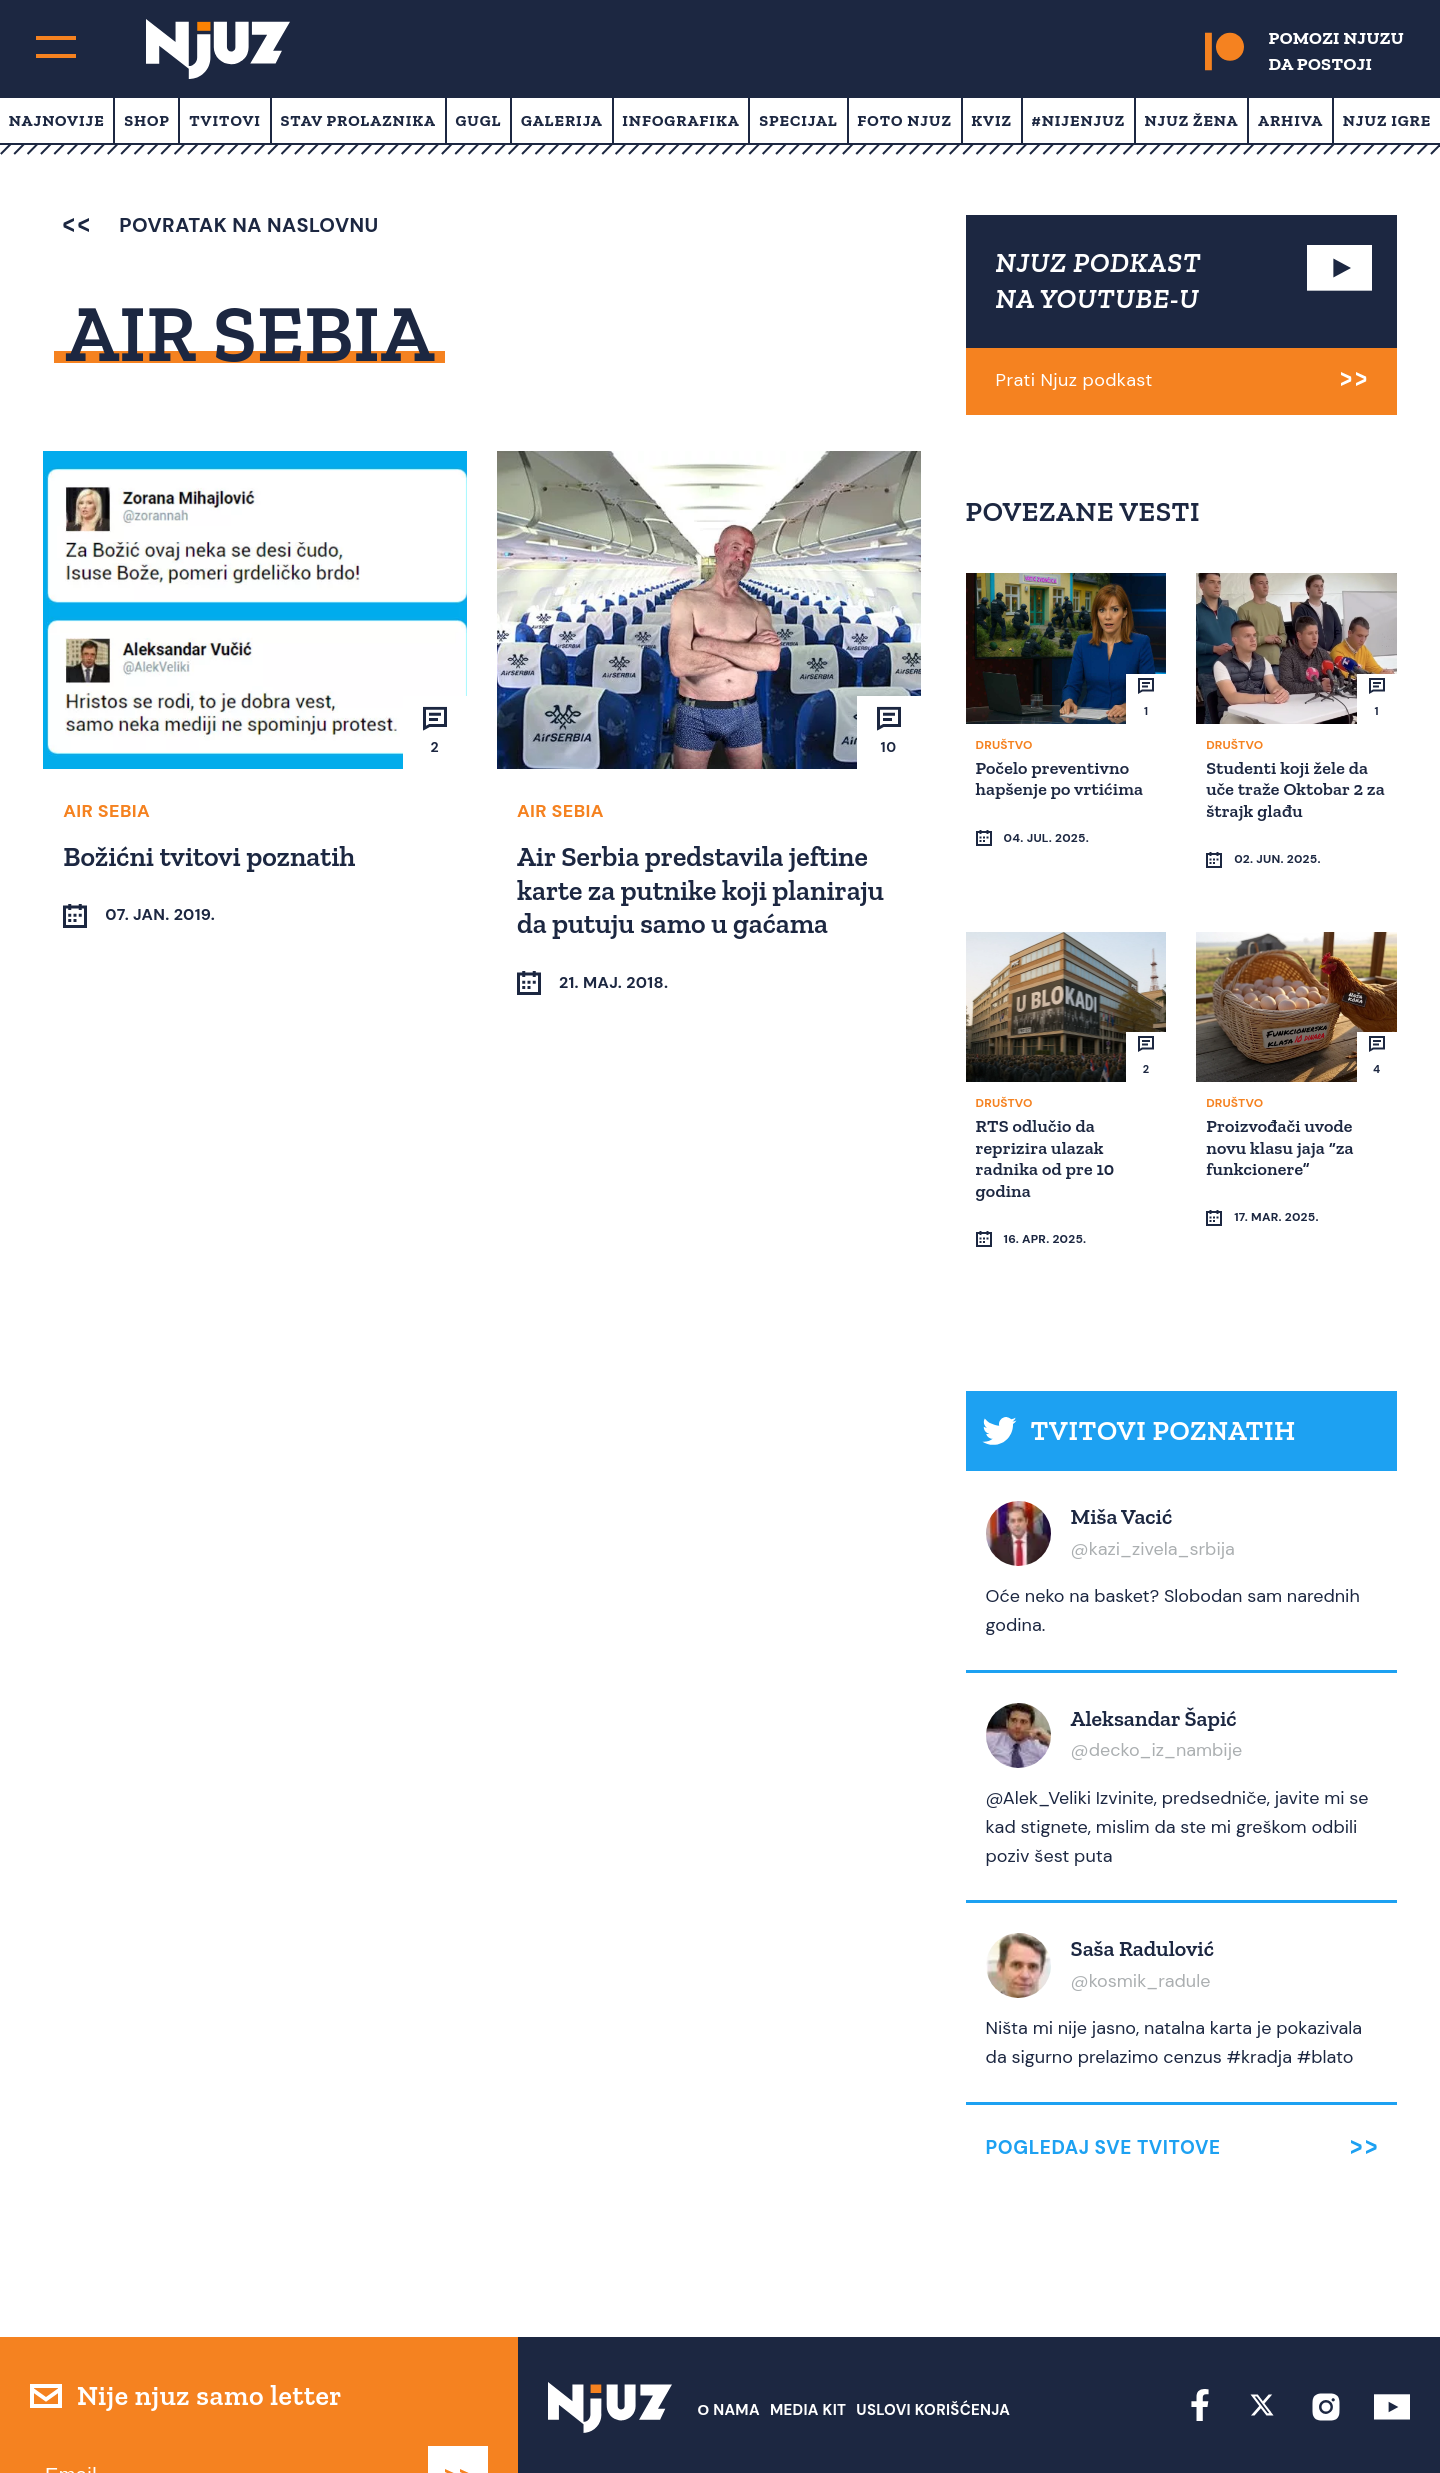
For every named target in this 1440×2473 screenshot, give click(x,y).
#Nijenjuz (1079, 120)
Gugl (478, 120)
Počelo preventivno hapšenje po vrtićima (1063, 777)
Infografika (680, 120)
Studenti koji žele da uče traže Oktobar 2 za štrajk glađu (1290, 787)
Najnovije (57, 120)
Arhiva (1290, 120)
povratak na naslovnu (220, 225)
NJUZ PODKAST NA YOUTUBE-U (1099, 280)
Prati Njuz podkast (1074, 380)
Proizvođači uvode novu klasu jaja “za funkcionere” (1283, 1107)
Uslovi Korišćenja (933, 2333)
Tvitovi (225, 120)
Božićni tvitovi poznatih (212, 854)
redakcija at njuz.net (822, 2420)
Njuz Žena (1192, 120)
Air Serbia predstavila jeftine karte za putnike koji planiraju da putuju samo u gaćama (703, 888)
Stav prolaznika (358, 120)
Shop (147, 120)
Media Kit (808, 2333)
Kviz (991, 120)
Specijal (798, 120)
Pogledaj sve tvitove (1103, 2070)
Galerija (562, 120)
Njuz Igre (1387, 120)
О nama (728, 2333)
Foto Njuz (904, 120)
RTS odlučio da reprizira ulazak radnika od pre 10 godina (1048, 1118)
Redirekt (1375, 2420)
